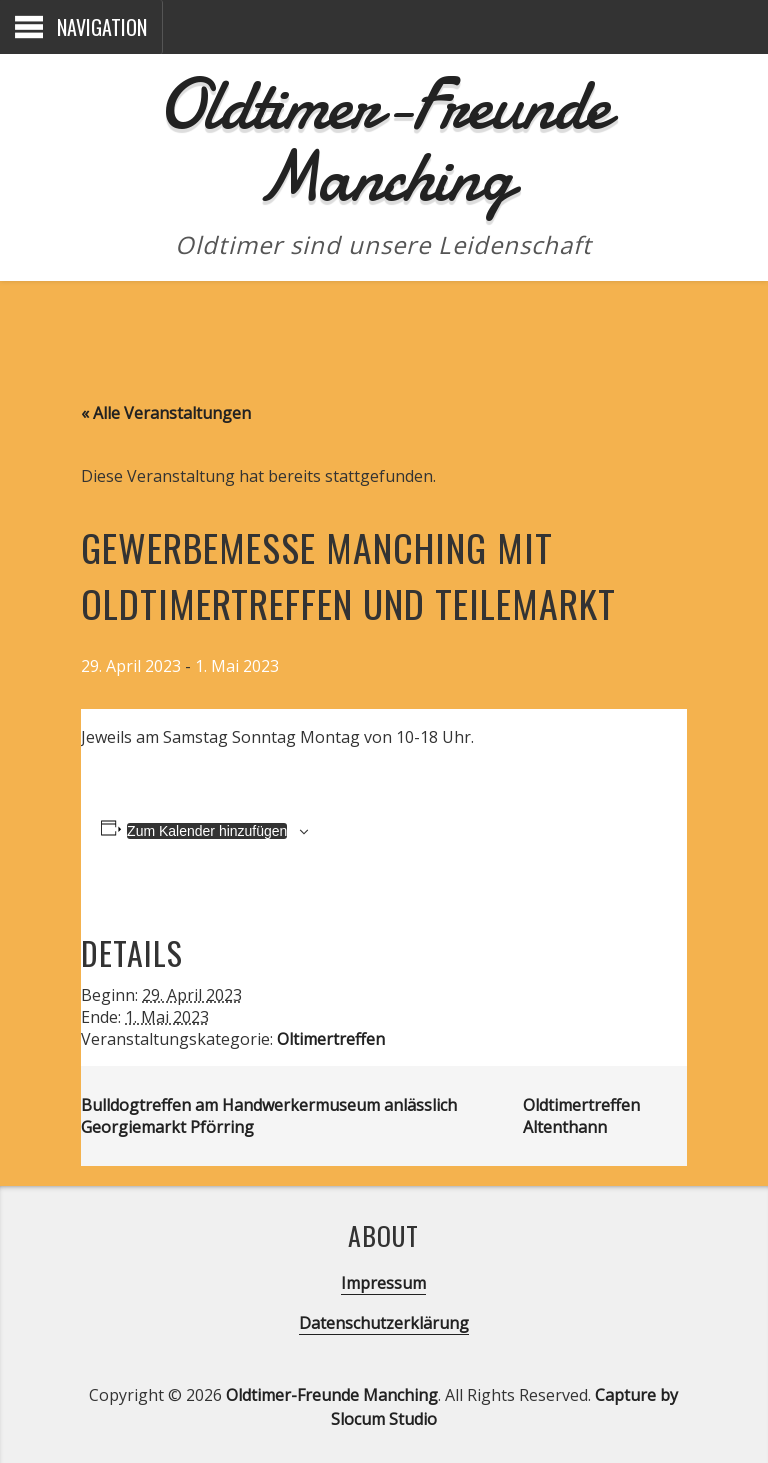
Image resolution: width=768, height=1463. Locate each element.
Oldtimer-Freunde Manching (383, 140)
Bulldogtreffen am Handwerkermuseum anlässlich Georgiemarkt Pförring (269, 1116)
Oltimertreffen (331, 1039)
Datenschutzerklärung (384, 1323)
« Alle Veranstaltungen (166, 413)
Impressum (383, 1283)
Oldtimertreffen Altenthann (581, 1116)
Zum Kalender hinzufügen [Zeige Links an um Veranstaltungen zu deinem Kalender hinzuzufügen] (207, 831)
